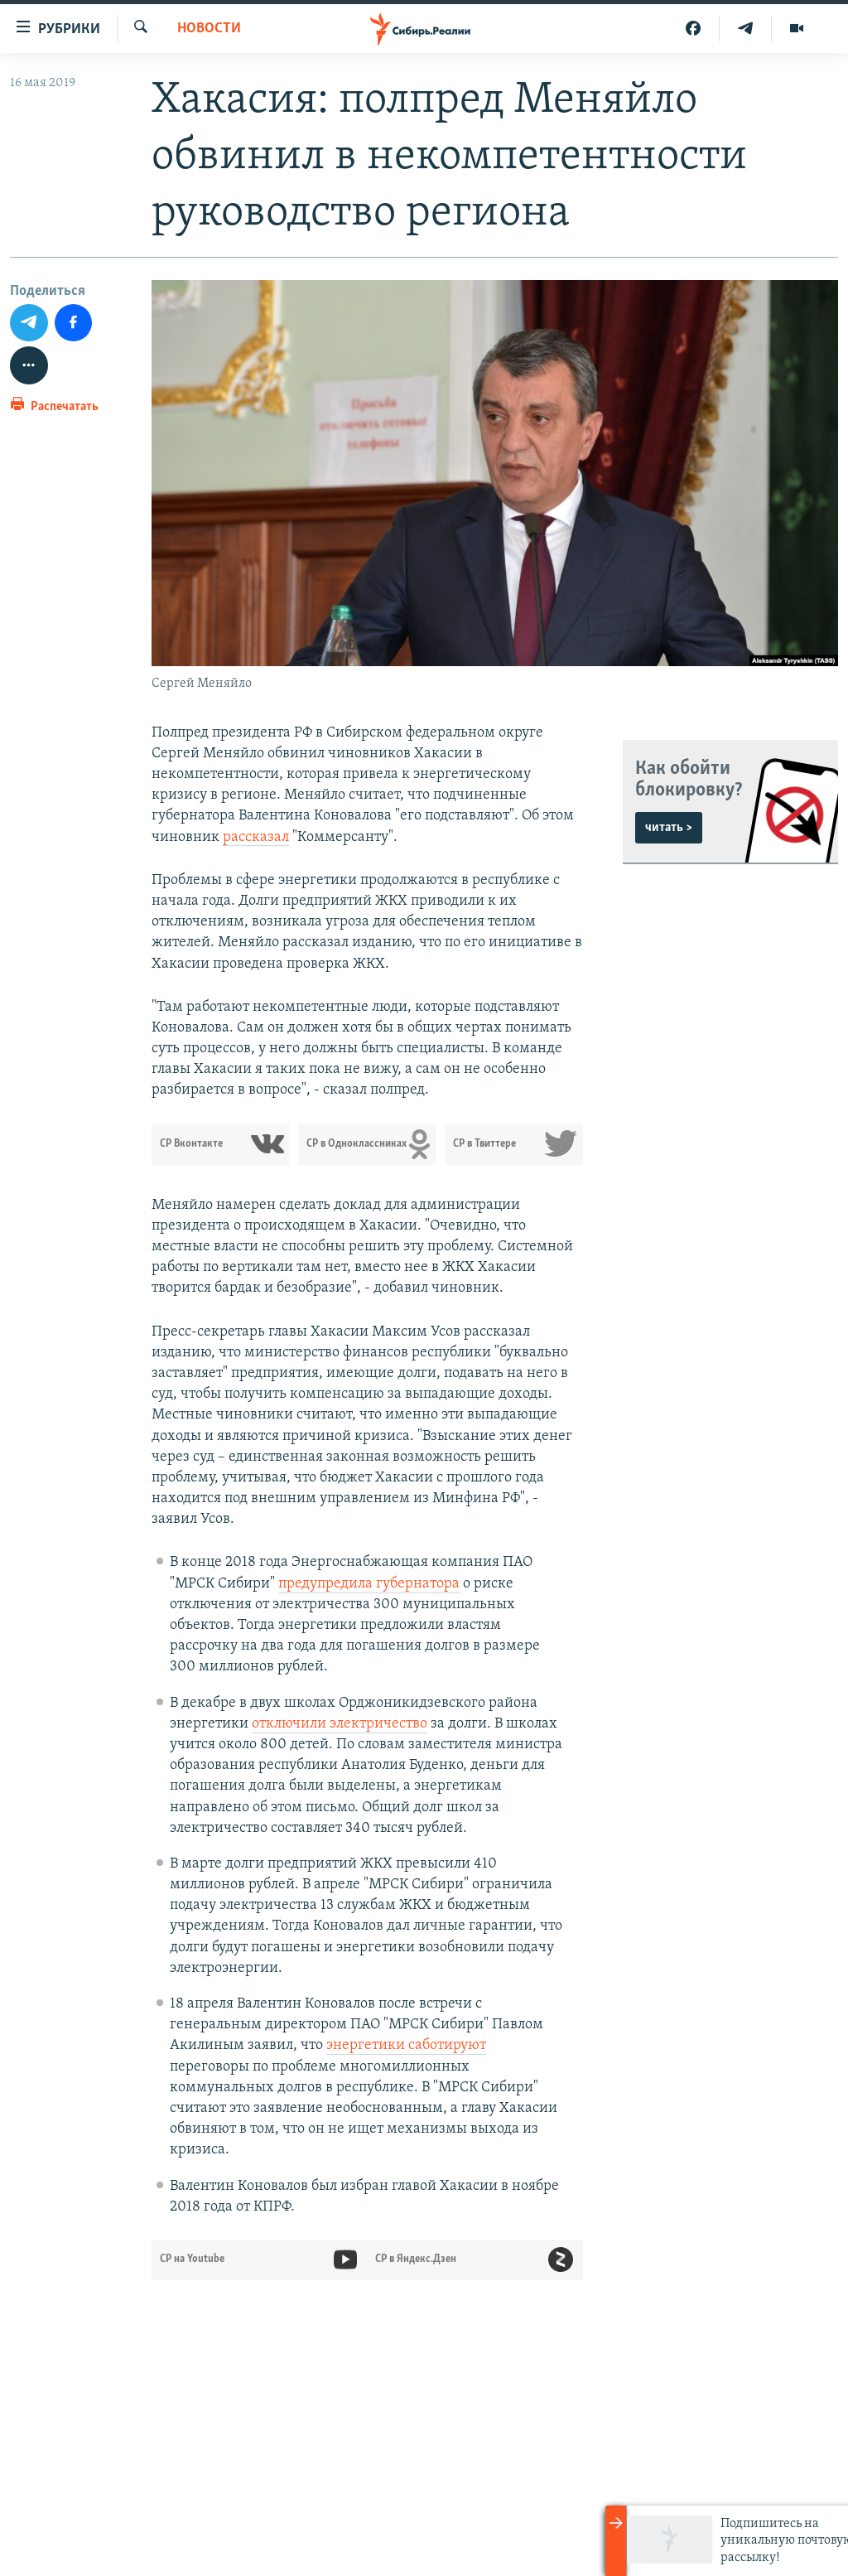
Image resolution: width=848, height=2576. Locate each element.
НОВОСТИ (209, 28)
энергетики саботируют (406, 2045)
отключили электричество (339, 1724)
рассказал (256, 837)
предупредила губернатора (369, 1584)
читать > (668, 827)
